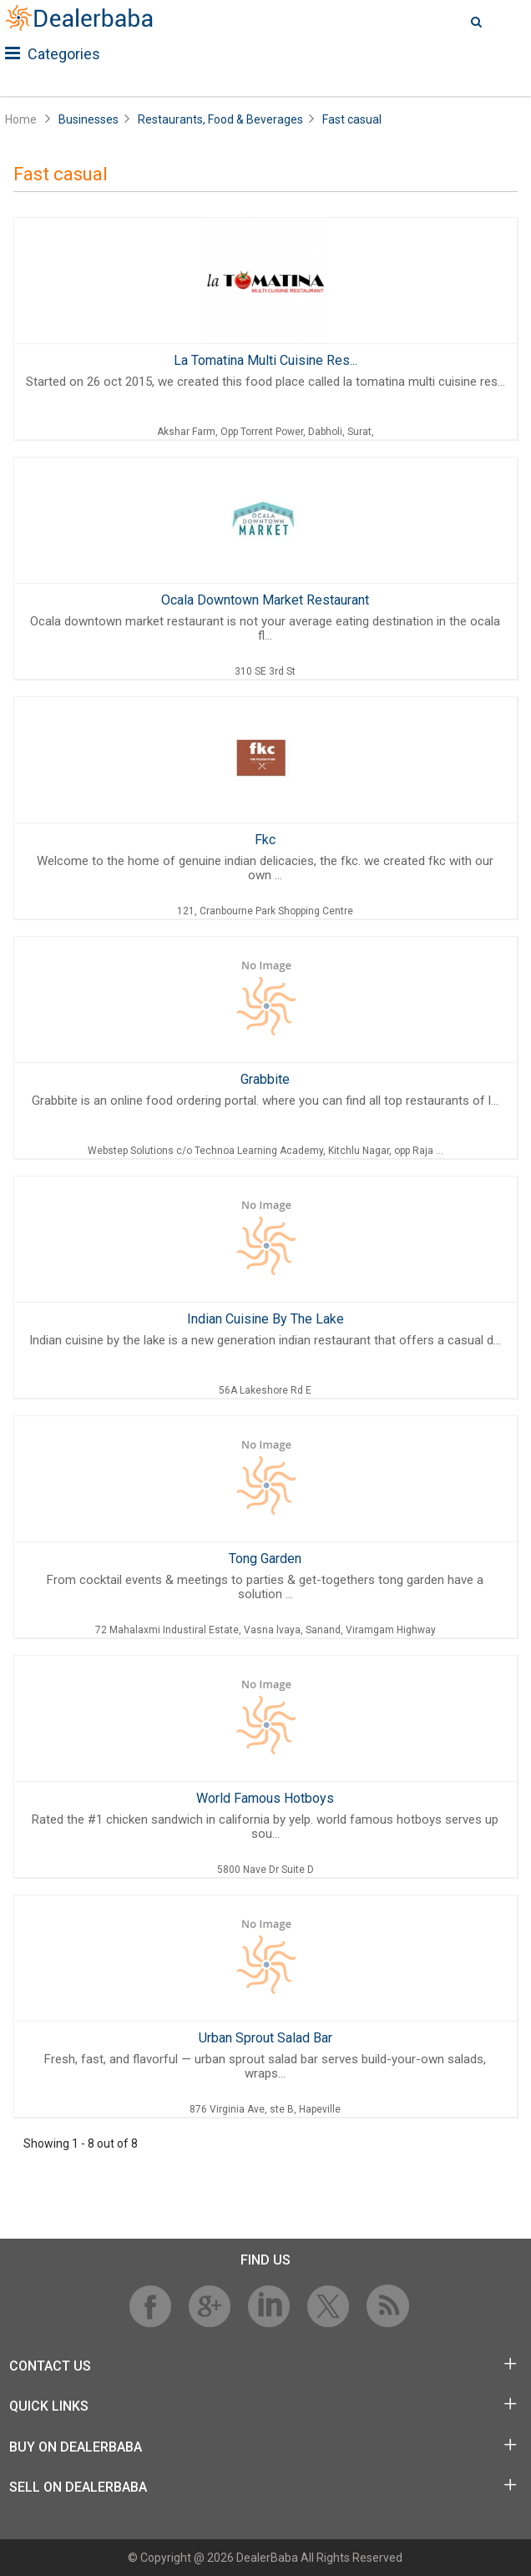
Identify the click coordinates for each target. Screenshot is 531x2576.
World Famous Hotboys (265, 1798)
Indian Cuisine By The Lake (265, 1319)
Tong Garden (265, 1558)
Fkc (265, 840)
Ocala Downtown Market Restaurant (265, 600)
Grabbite (265, 1079)
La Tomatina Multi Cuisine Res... (265, 360)
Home (21, 119)
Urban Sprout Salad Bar (265, 2038)
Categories (52, 54)
